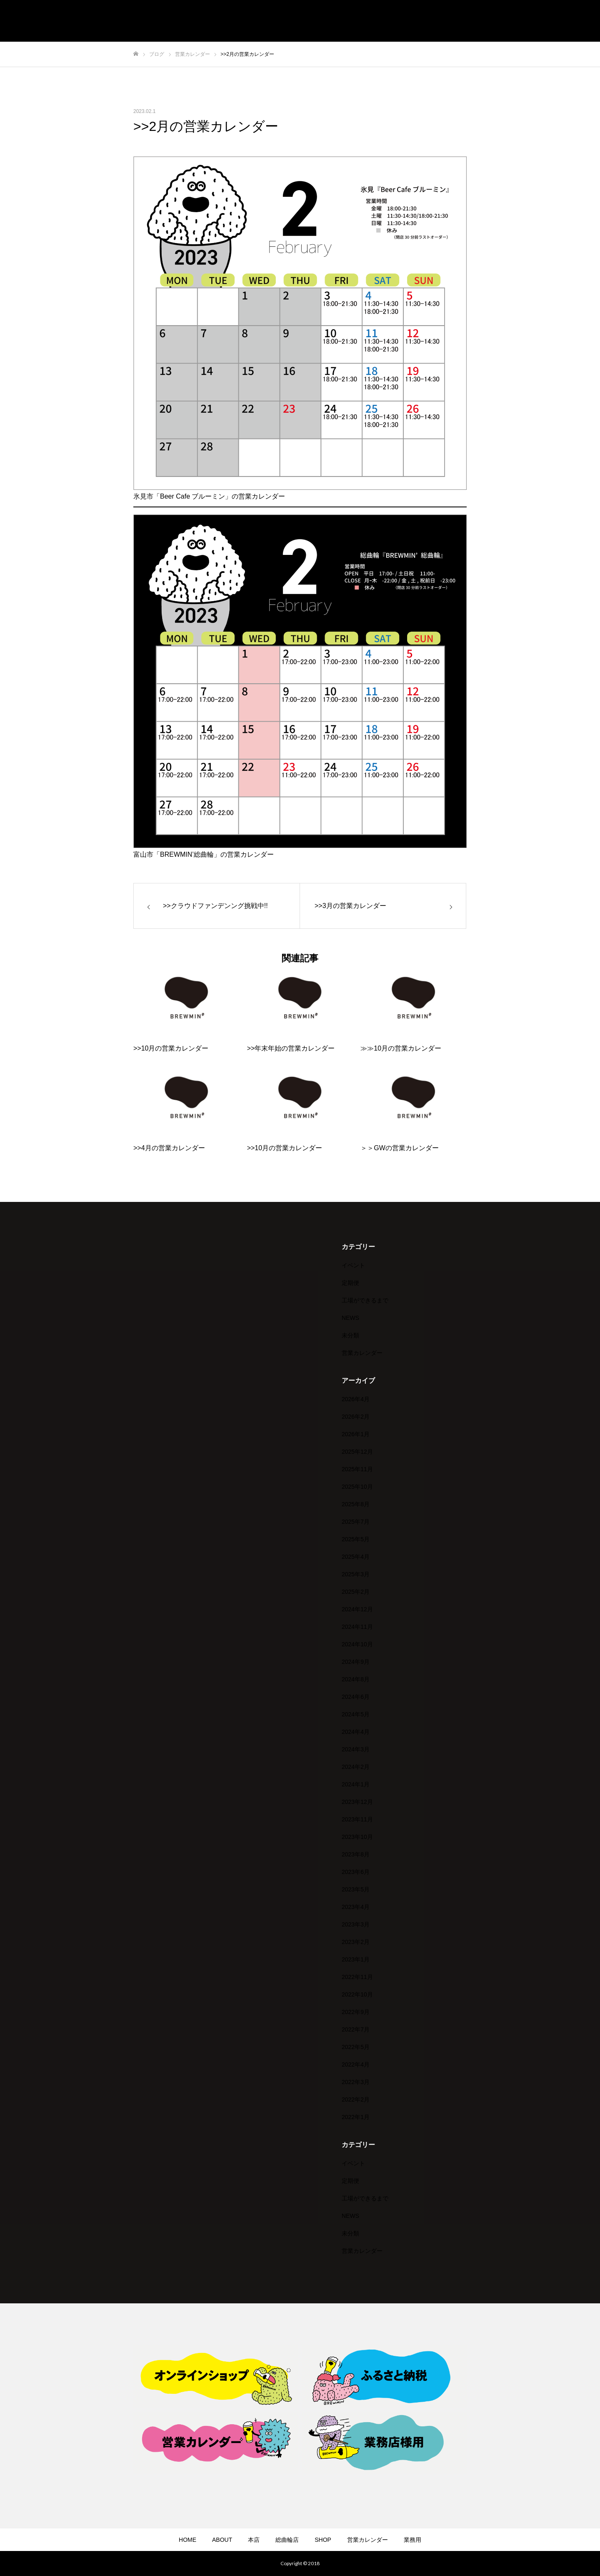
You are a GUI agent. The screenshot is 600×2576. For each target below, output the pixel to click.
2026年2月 (356, 1416)
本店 (254, 2539)
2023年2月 (356, 1942)
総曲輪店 (287, 2539)
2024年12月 (357, 1609)
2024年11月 (357, 1626)
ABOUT (222, 2539)
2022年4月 (356, 2064)
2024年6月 (356, 1696)
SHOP (323, 2539)
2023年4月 (356, 1907)
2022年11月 (357, 1977)
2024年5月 (356, 1714)
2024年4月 (356, 1731)
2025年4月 (356, 1556)
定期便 (350, 1282)
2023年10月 (357, 1837)
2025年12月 (357, 1451)
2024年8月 (356, 1679)
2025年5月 (356, 1539)
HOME (187, 2539)
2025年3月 (356, 1574)
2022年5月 (356, 2047)
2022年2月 (356, 2099)
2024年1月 (356, 1784)
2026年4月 (356, 1399)
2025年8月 (356, 1504)
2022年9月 (356, 2012)
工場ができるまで (365, 1300)
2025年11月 (357, 1469)
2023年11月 (357, 1819)
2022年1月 (356, 2117)
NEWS (350, 1317)
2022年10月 (357, 1994)
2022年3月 (356, 2082)
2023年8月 (356, 1854)
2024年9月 (356, 1661)
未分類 (350, 1335)
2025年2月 (356, 1591)
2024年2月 (356, 1766)
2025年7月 (356, 1521)
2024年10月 (357, 1644)
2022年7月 (356, 2029)
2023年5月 (356, 1889)
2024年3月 (356, 1749)
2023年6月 (356, 1872)
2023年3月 (356, 1924)
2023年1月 (356, 1959)
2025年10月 (357, 1486)
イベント (353, 1265)
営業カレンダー (362, 1352)
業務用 (412, 2539)
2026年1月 (356, 1434)
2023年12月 (357, 1801)
